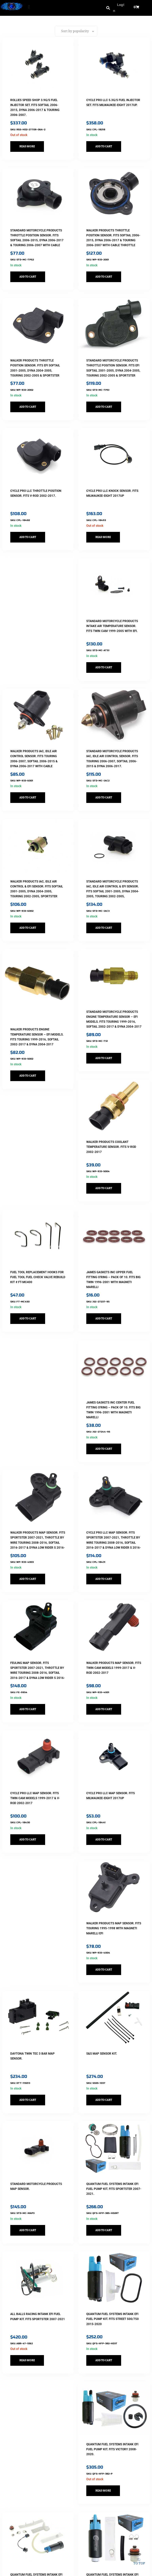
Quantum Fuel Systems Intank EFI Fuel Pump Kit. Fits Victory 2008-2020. (114, 2405)
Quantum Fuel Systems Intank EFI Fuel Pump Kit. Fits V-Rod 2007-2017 (38, 2533)
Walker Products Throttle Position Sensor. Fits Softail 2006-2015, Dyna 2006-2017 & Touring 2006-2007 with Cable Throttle (111, 235)
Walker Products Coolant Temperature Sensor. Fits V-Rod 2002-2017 (113, 1126)
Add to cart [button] (105, 144)
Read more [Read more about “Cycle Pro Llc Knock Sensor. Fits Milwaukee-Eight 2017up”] (104, 527)
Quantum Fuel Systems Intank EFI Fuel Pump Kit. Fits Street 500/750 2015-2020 (114, 2277)
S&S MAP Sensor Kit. (103, 2016)
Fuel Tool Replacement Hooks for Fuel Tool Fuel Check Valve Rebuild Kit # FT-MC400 (36, 1254)
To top (139, 2562)
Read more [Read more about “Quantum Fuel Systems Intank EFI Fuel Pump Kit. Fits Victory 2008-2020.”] (104, 2446)
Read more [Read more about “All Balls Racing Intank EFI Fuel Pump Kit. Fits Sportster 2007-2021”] (28, 2318)
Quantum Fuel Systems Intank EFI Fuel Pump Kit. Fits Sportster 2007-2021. (114, 2149)
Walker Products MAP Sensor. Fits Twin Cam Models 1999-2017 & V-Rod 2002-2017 (113, 1638)
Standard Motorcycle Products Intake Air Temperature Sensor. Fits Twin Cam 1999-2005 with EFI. (114, 614)
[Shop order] (76, 31)
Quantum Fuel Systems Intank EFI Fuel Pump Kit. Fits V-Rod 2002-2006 (114, 2533)
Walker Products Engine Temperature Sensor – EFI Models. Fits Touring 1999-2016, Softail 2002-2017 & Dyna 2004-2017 (36, 1020)
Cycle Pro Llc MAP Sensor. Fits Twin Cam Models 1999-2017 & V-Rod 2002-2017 (37, 1765)
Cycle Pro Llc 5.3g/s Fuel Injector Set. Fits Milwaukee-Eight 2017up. (110, 102)
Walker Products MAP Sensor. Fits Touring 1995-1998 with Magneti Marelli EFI (112, 1893)
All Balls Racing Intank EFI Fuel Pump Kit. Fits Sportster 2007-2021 (37, 2277)
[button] (29, 7)
